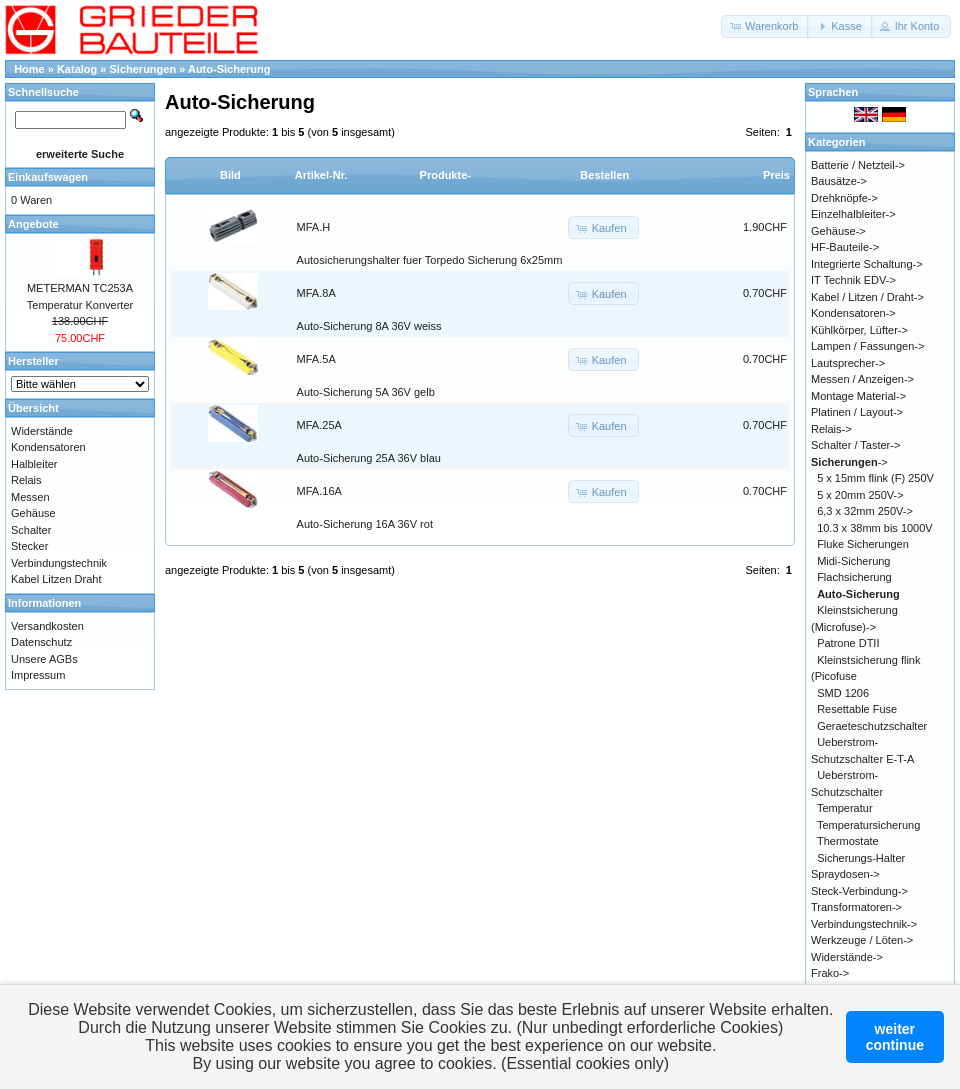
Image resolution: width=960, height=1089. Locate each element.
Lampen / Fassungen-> (867, 346)
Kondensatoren (48, 447)
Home (29, 69)
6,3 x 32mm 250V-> (865, 511)
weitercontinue (895, 1037)
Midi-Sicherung (853, 561)
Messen (30, 497)
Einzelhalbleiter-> (853, 214)
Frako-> (830, 973)
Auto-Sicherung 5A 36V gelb (366, 392)
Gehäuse (33, 513)
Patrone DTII (848, 643)
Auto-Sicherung (229, 69)
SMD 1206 (843, 693)
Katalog (77, 69)
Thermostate (848, 841)
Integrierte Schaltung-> (867, 264)
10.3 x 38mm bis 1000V (875, 528)
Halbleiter (34, 464)
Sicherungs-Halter (861, 858)
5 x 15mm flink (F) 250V (875, 478)
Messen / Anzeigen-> (862, 379)
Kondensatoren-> (853, 313)
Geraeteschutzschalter (872, 726)
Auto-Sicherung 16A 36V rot (365, 524)
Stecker (29, 546)
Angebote (33, 224)
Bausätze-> (839, 181)
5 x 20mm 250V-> (860, 495)
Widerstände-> (847, 957)
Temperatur (845, 808)
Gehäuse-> (838, 231)
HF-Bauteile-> (845, 247)
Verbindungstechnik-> (864, 924)
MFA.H (314, 227)
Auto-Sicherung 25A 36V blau (369, 458)
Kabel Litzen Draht (56, 579)
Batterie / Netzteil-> (858, 165)
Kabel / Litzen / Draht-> (867, 297)
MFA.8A (316, 293)
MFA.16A (319, 491)
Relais (26, 480)
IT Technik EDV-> (853, 280)
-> (849, 462)
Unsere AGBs (44, 659)
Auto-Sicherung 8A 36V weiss (369, 326)
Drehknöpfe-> (844, 198)
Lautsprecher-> (848, 363)
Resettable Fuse (857, 709)
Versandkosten (47, 626)
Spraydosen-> (845, 874)
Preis (776, 175)
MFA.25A (319, 425)
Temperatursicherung (868, 825)
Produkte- (445, 175)
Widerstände (42, 431)
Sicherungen (143, 69)
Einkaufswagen (48, 177)
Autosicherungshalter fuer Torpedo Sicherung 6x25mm (430, 260)
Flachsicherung (854, 577)
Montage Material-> (858, 396)
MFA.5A (316, 359)
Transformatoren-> (856, 907)
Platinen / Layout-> (857, 412)
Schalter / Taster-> (855, 445)
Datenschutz (41, 642)
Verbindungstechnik (59, 563)
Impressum (38, 675)
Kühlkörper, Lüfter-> (859, 330)
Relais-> (831, 429)
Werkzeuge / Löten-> (862, 940)
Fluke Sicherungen (863, 544)
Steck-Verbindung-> (859, 891)
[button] (765, 26)
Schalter (31, 530)
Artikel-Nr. (321, 175)
